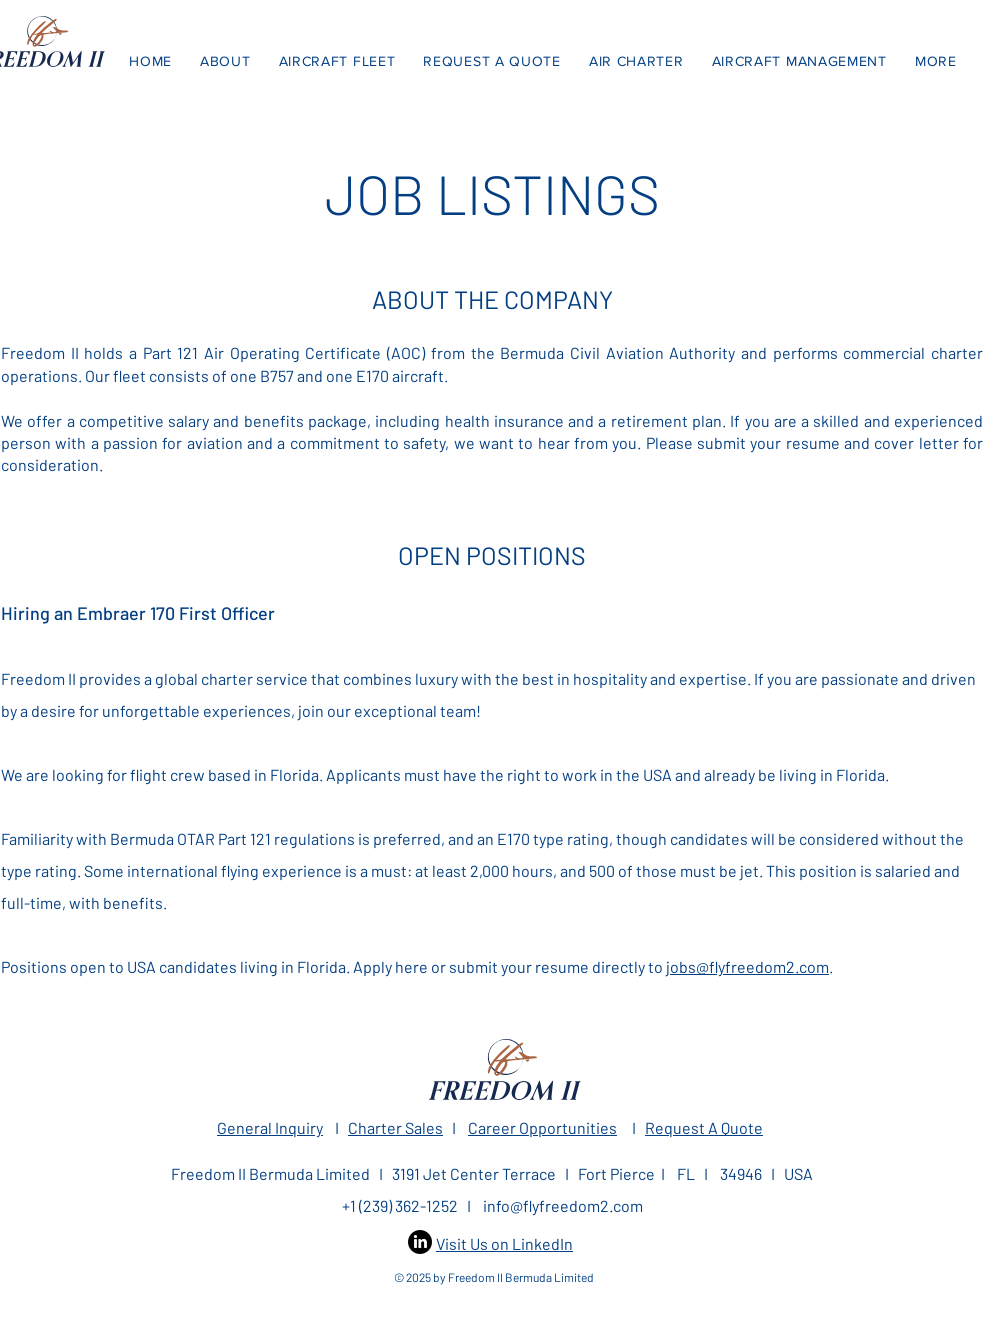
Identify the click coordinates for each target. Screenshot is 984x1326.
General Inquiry (270, 1127)
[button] (936, 61)
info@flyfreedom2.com (563, 1205)
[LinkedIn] (420, 1242)
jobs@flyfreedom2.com (747, 966)
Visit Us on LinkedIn (504, 1243)
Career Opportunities (542, 1127)
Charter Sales (395, 1127)
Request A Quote (704, 1127)
